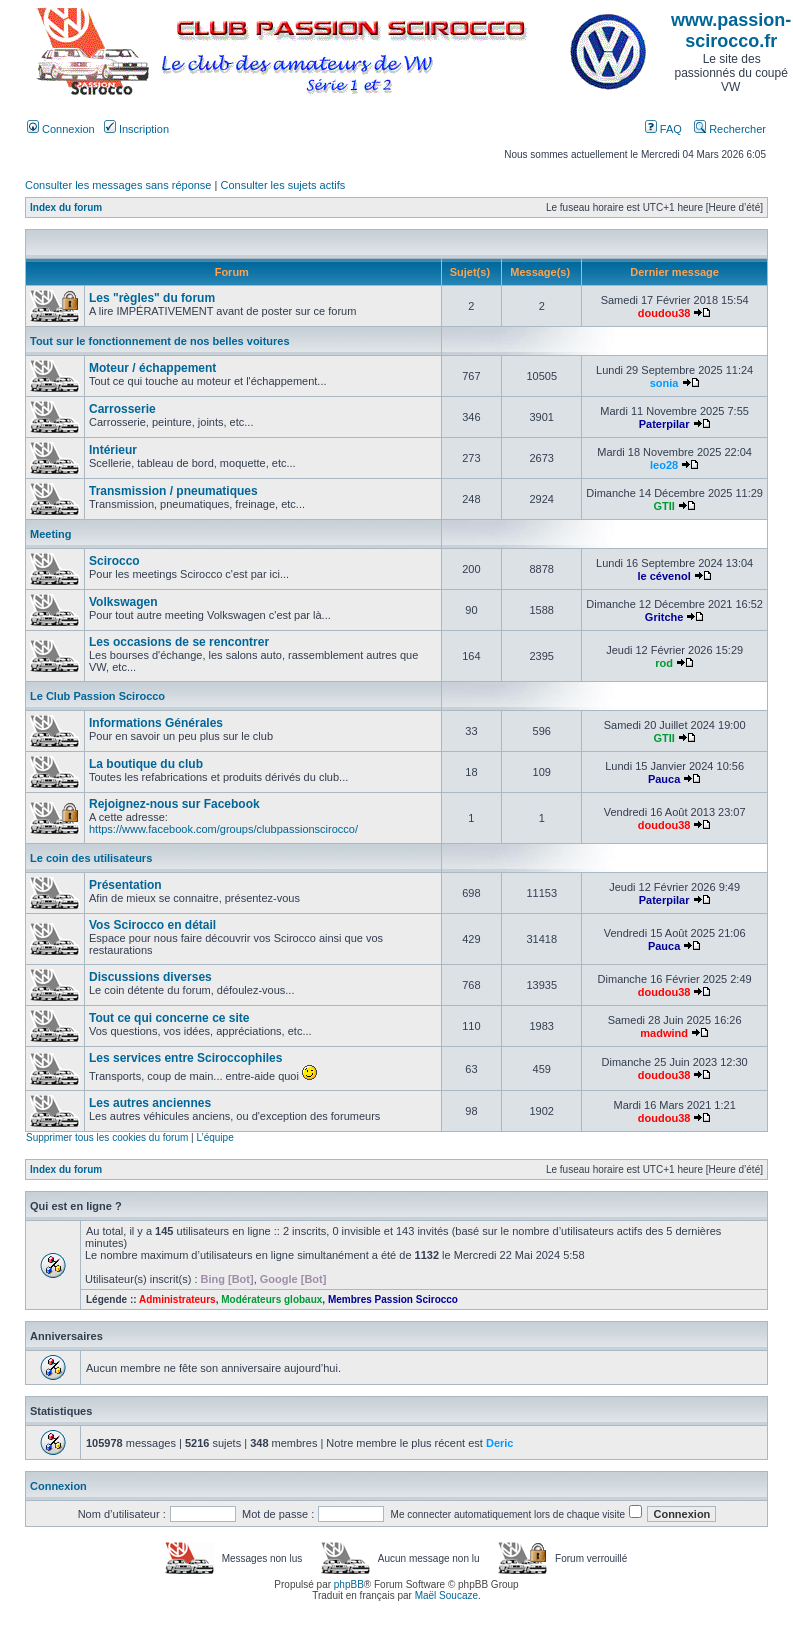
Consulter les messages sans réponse (118, 185)
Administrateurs (177, 1299)
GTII (663, 506)
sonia (664, 383)
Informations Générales (156, 723)
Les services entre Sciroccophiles (185, 1058)
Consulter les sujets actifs (282, 185)
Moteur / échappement (152, 368)
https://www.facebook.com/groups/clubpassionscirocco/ (223, 829)
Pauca (664, 779)
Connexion (61, 129)
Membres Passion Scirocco (393, 1299)
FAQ (663, 129)
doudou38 (664, 313)
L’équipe (214, 1137)
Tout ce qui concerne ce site (169, 1018)
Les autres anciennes (150, 1103)
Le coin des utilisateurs (91, 858)
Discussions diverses (150, 977)
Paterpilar (664, 424)
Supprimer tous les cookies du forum (107, 1137)
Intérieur (113, 450)
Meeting (51, 534)
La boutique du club (146, 764)
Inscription (136, 129)
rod (664, 663)
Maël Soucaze (446, 1595)
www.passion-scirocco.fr (731, 30)
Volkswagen (123, 602)
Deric (500, 1443)
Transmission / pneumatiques (173, 491)
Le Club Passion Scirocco (97, 696)
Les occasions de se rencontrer (179, 642)
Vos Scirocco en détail (152, 925)
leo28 (664, 465)
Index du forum (66, 207)
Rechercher (730, 129)
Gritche (664, 617)
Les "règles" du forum (152, 298)
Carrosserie (122, 409)
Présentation (125, 885)
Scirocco (114, 561)
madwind (664, 1033)
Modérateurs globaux (271, 1299)
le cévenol (664, 576)
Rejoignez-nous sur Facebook (174, 804)
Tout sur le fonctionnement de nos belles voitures (160, 341)
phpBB (349, 1584)
